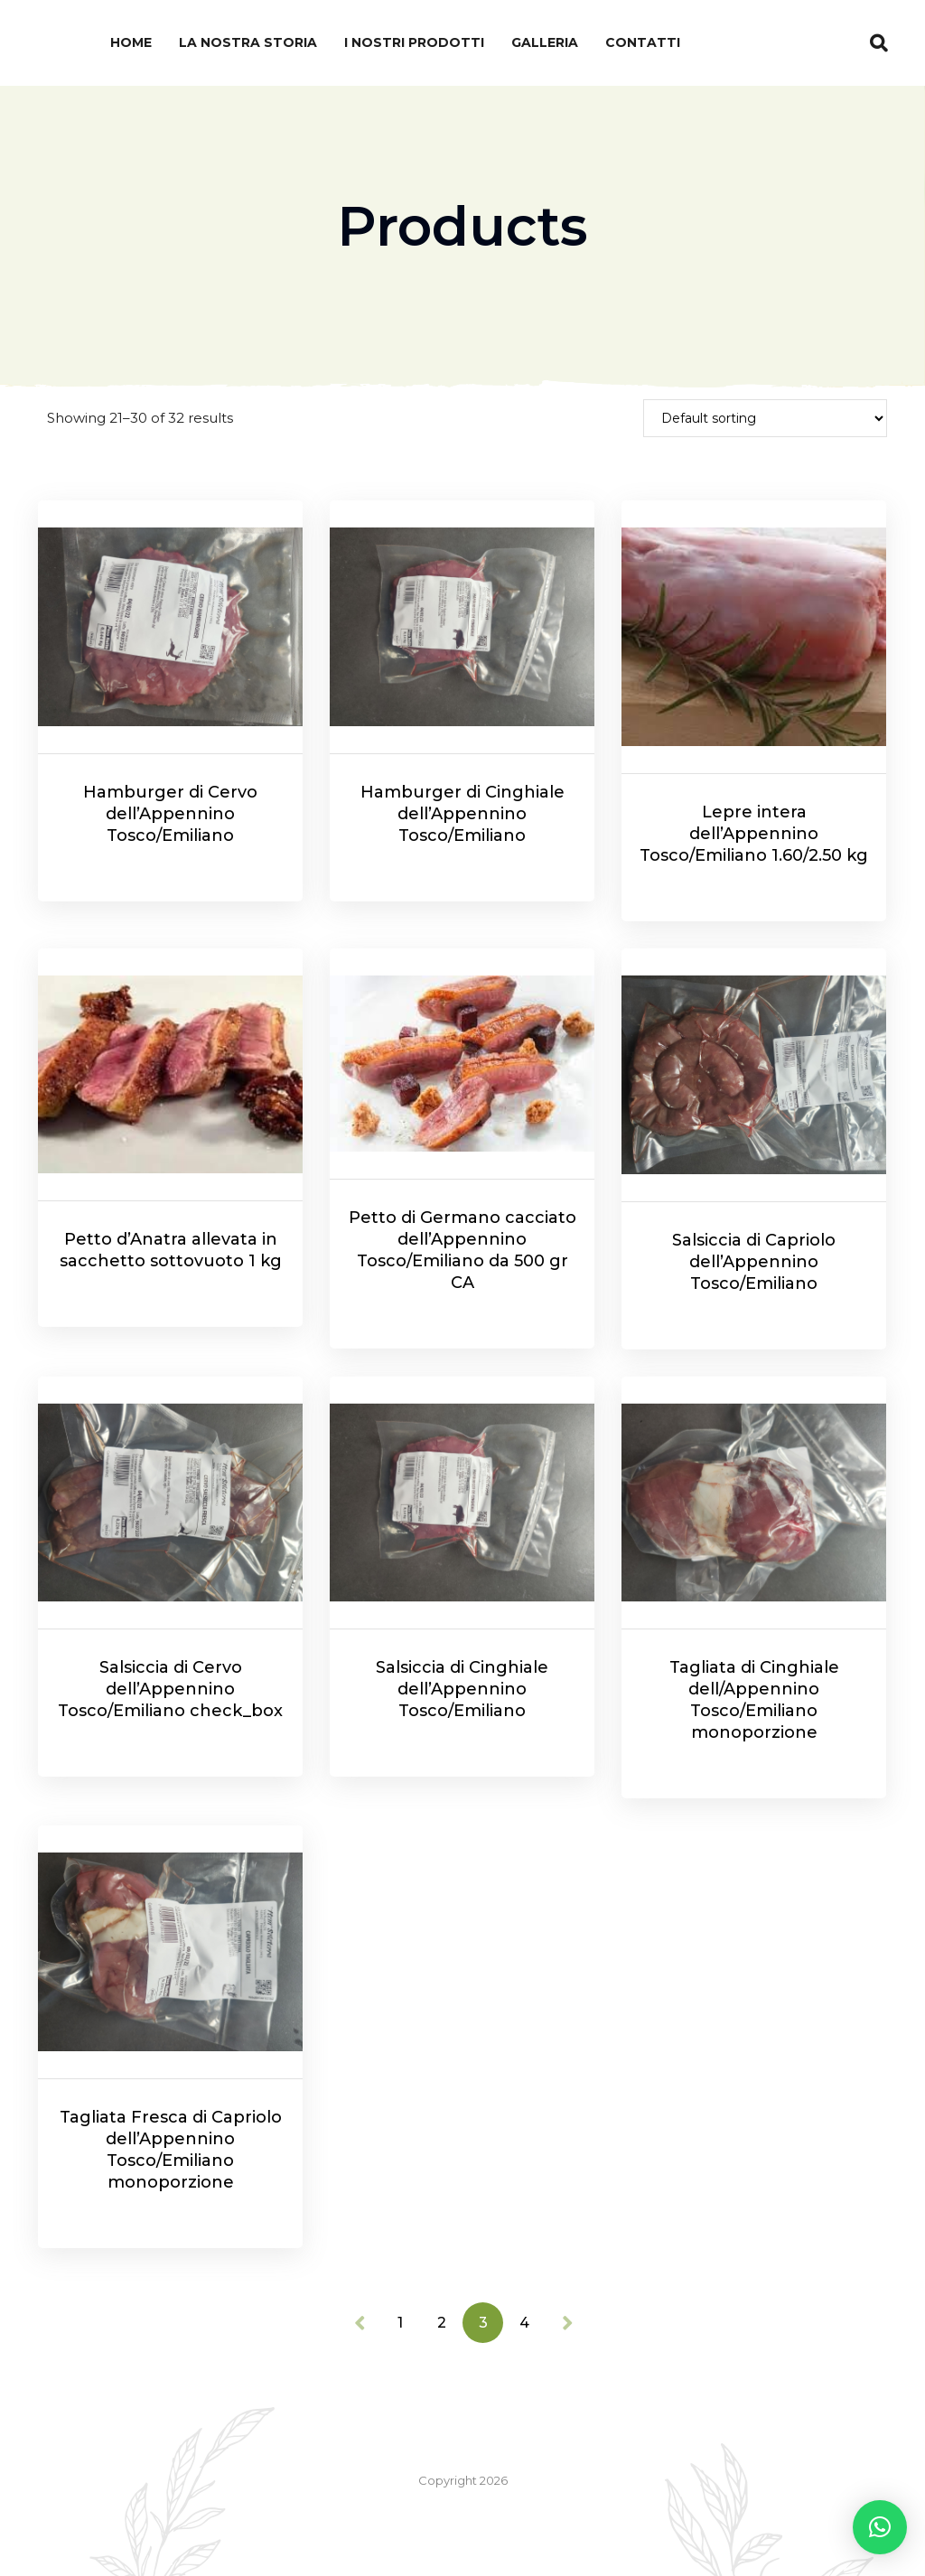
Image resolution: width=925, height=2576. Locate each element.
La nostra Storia (248, 42)
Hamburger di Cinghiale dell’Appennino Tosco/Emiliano (462, 813)
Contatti (642, 42)
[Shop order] (765, 418)
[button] (880, 2527)
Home (131, 42)
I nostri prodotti (414, 42)
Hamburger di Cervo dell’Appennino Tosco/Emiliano (170, 813)
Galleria (544, 42)
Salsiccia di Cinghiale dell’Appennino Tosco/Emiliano (462, 1689)
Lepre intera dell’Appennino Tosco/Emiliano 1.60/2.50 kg (754, 833)
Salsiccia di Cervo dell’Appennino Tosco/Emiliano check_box (170, 1689)
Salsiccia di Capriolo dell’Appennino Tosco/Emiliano (754, 1261)
